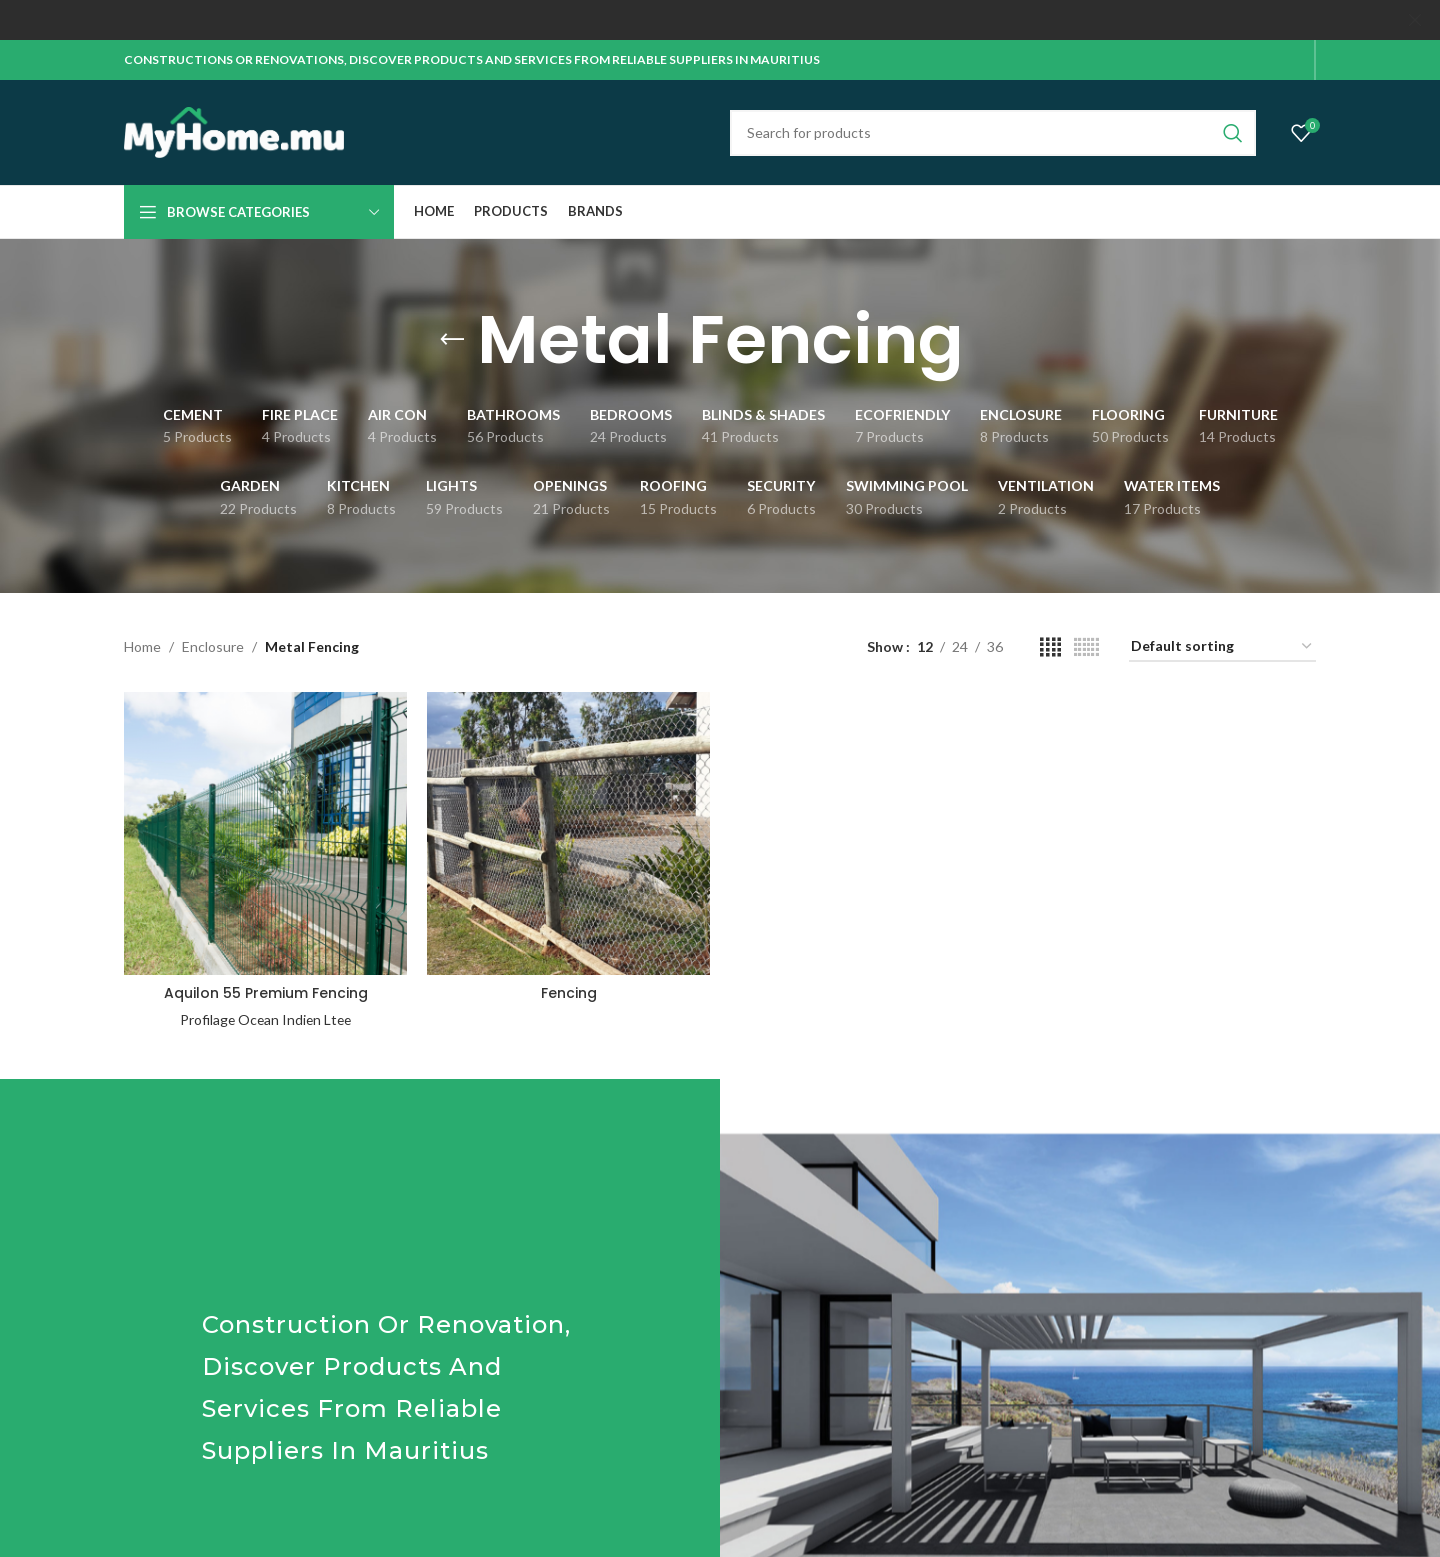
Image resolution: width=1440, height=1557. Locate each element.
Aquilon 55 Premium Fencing (266, 993)
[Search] (993, 133)
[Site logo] (234, 130)
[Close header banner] (1415, 20)
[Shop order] (1222, 647)
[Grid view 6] (1086, 647)
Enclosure (213, 646)
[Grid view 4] (1050, 647)
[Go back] (452, 340)
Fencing (569, 993)
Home (142, 646)
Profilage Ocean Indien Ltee (266, 1019)
